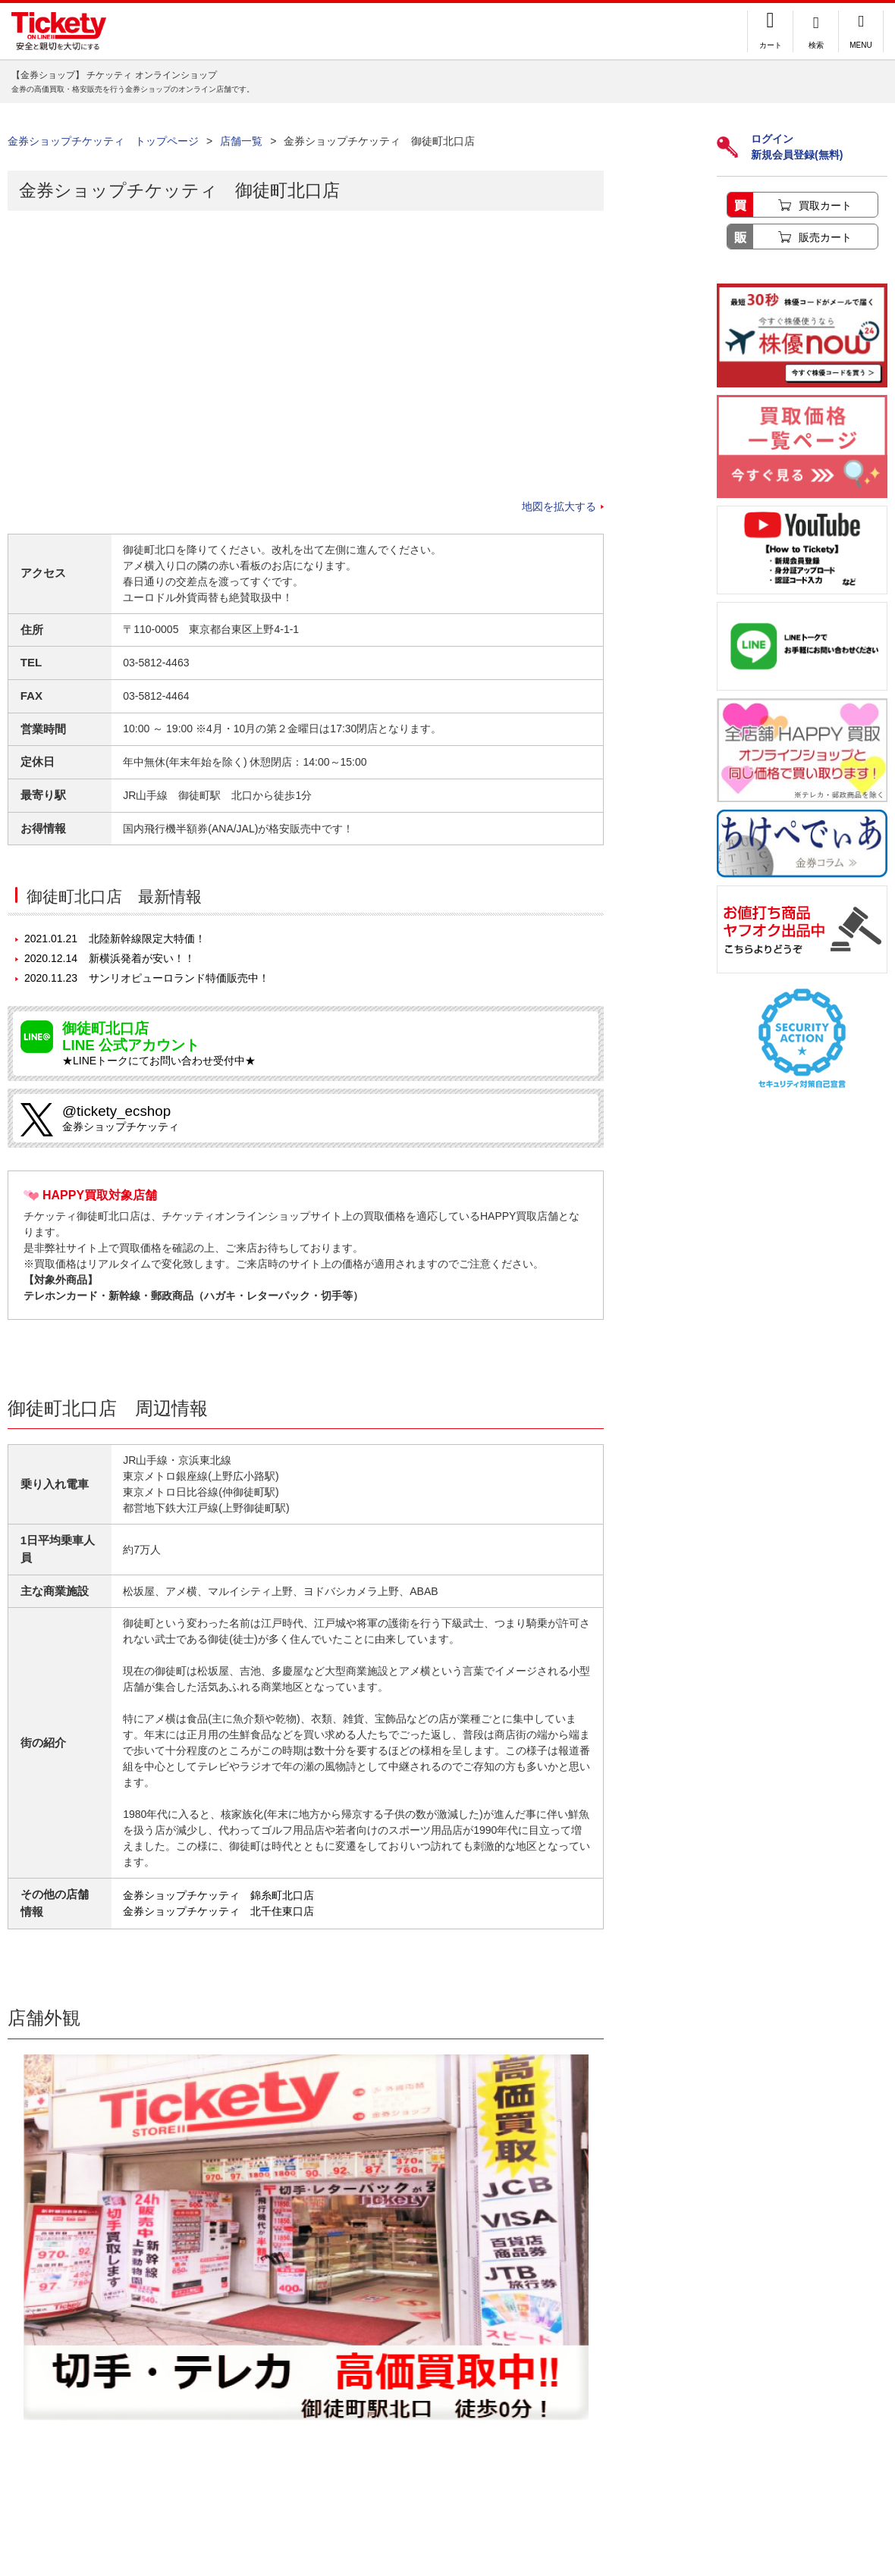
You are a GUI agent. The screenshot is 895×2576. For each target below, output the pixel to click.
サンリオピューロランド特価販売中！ (146, 978)
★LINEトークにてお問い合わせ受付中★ (324, 1043)
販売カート (825, 237)
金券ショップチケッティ (324, 1118)
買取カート (825, 205)
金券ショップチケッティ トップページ (103, 141)
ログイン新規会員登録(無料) (780, 147)
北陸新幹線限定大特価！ (115, 938)
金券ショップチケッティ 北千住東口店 (218, 1911)
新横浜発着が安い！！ (109, 958)
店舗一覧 (241, 141)
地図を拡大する (559, 506)
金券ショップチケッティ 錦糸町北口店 (218, 1895)
